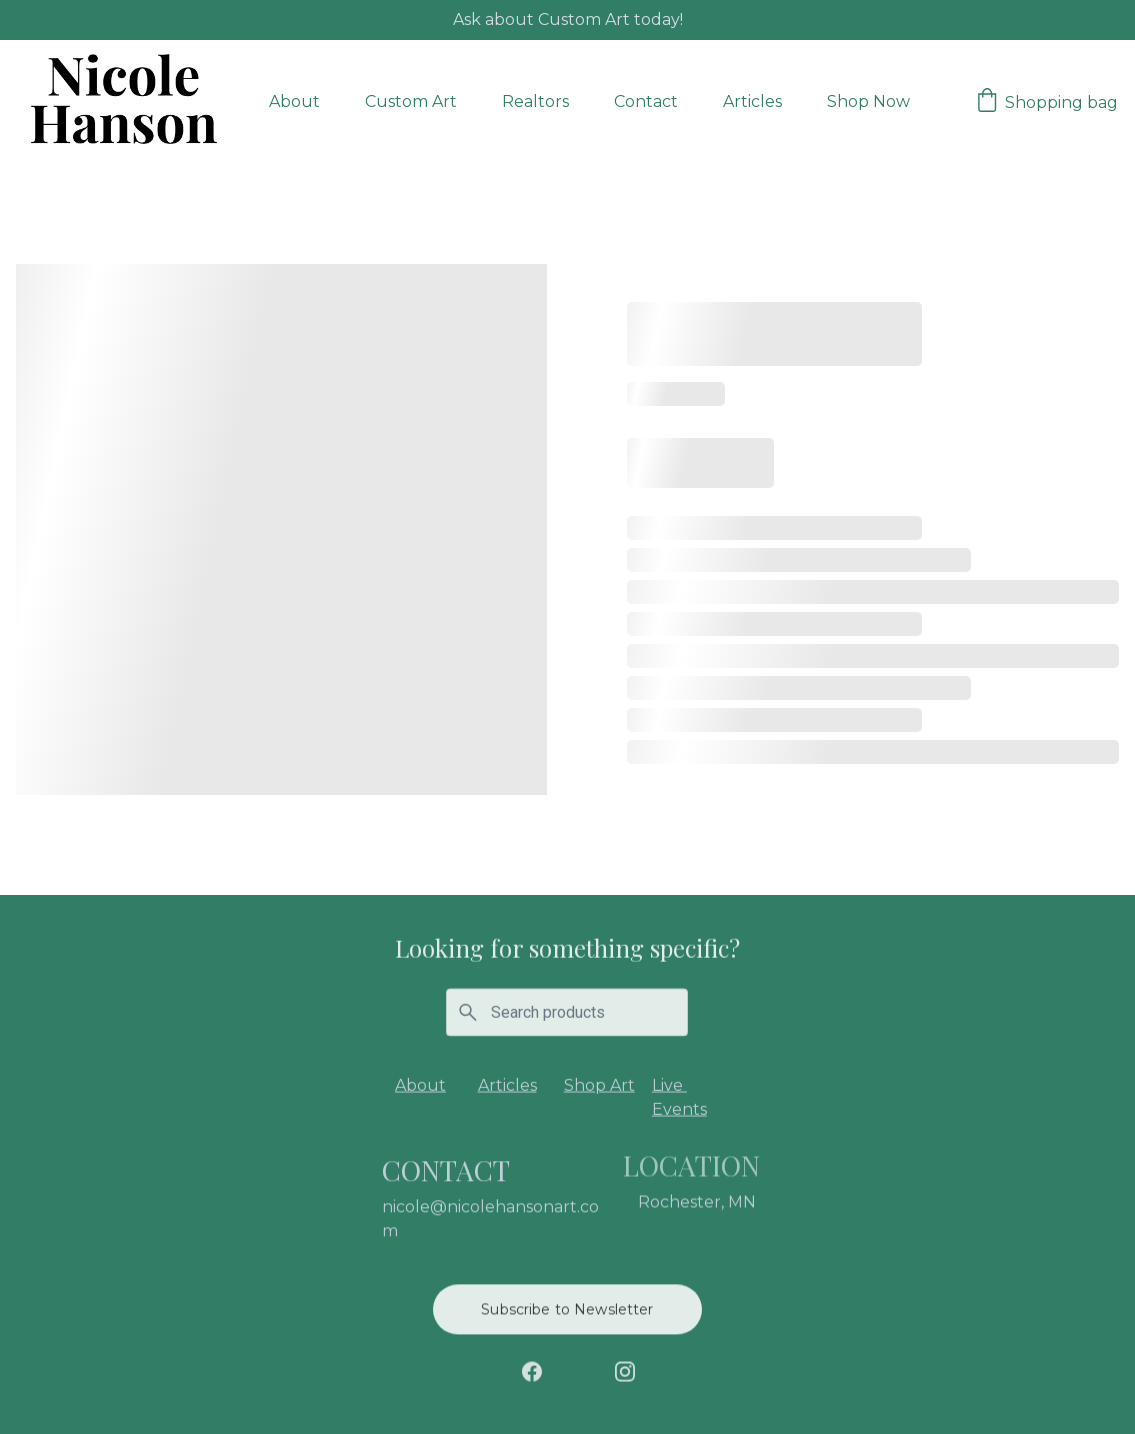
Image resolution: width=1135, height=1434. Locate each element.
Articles (752, 101)
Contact (646, 101)
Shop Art (599, 1087)
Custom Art (411, 101)
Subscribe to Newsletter (567, 1312)
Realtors (535, 101)
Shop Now (868, 101)
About (294, 101)
